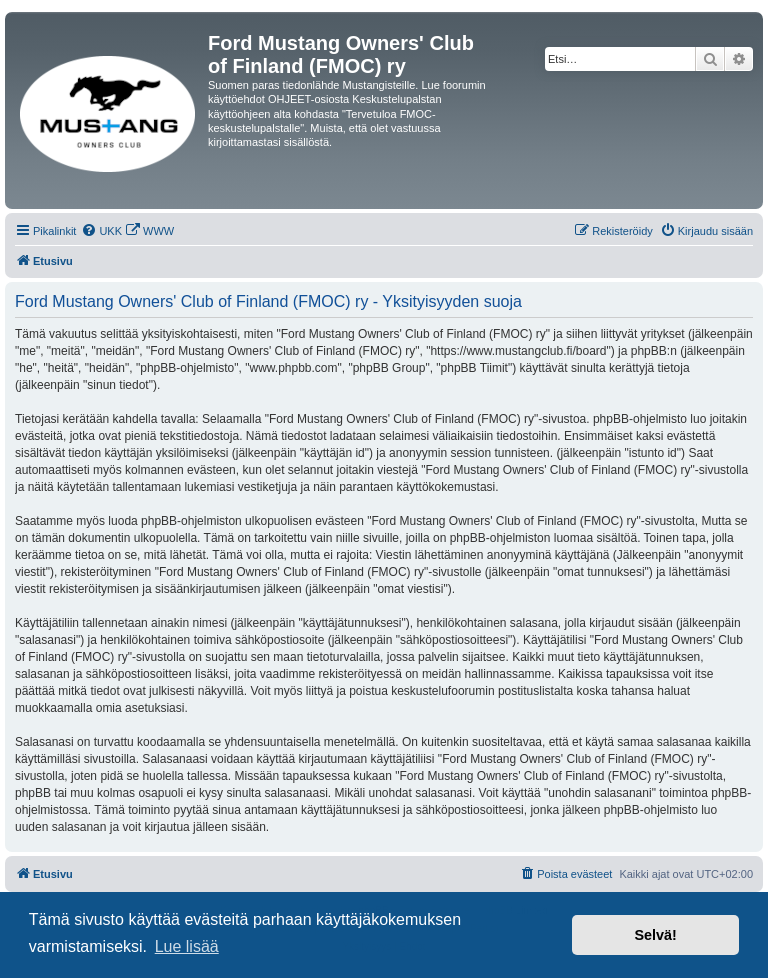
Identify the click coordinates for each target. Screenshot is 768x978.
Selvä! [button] (655, 935)
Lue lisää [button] (187, 946)
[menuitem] (101, 231)
